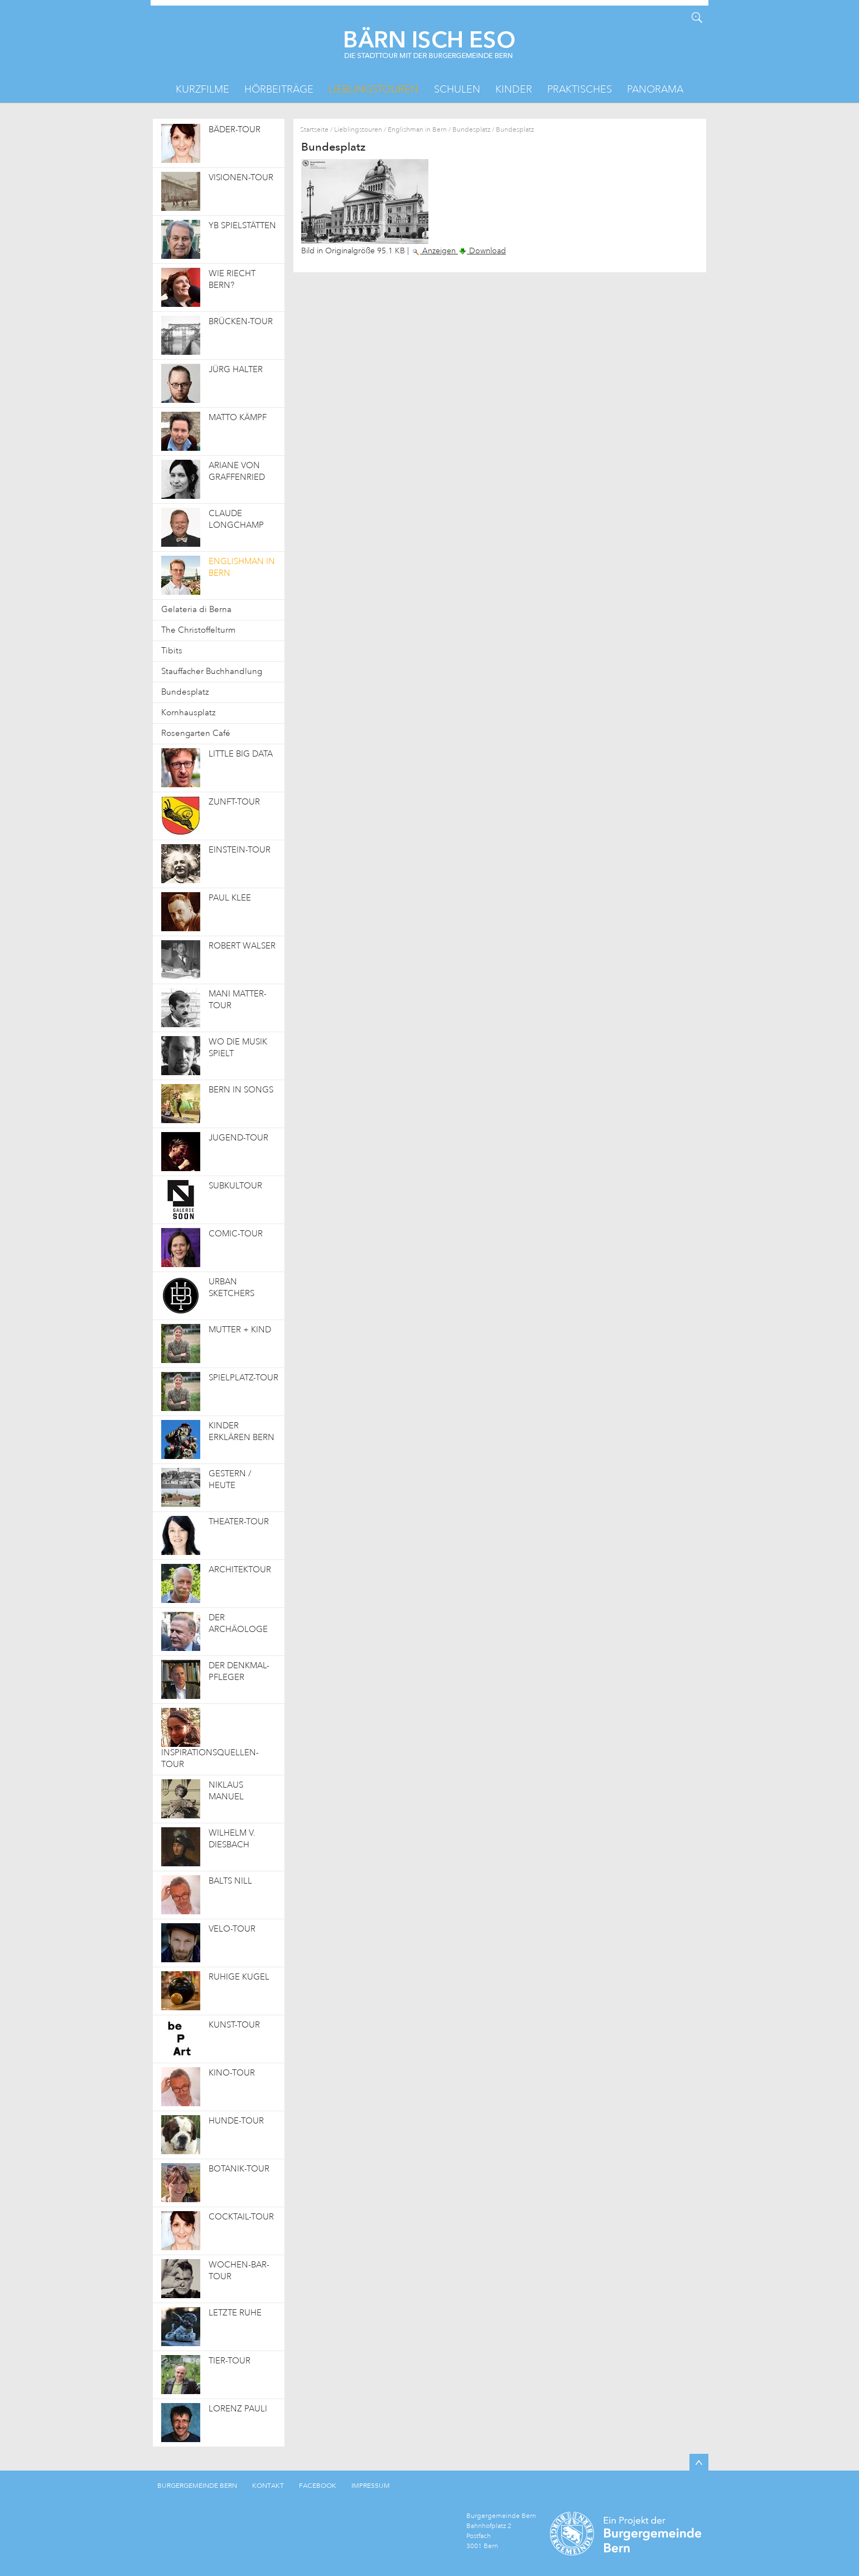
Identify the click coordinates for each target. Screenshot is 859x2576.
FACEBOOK (317, 2486)
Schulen (457, 89)
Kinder (513, 89)
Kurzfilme (202, 89)
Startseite (314, 130)
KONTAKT (268, 2486)
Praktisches (579, 89)
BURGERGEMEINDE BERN (197, 2486)
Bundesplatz (471, 130)
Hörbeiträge (278, 89)
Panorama (655, 89)
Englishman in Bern (417, 130)
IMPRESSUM (370, 2486)
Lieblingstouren (373, 89)
